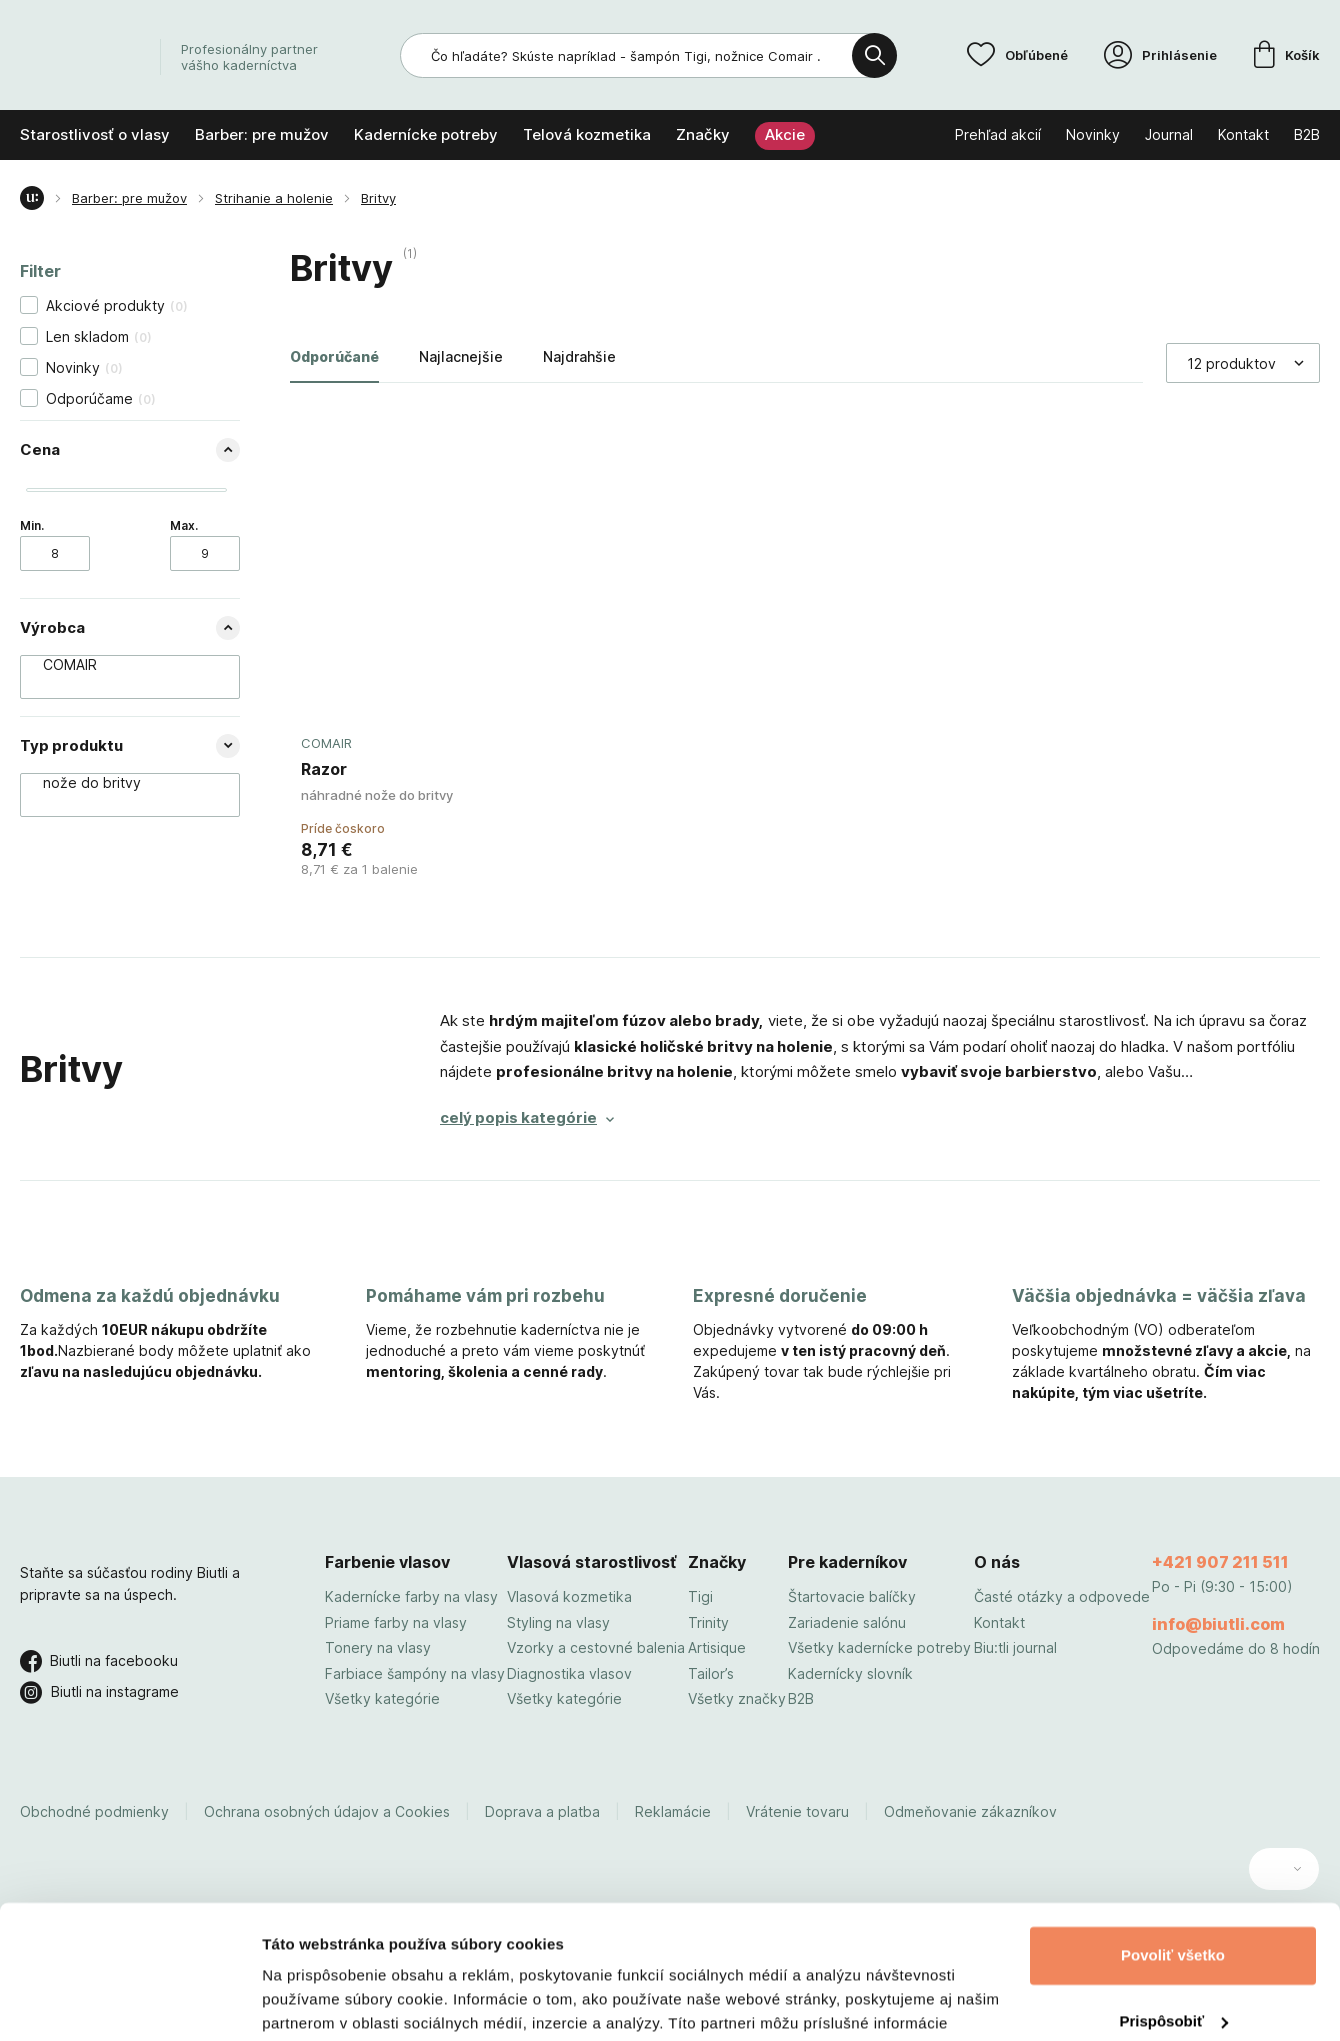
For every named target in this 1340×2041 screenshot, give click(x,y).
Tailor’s (711, 1673)
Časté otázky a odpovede (1062, 1596)
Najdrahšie (579, 356)
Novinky (84, 367)
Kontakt (999, 1622)
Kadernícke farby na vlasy (411, 1596)
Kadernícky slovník (850, 1673)
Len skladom (99, 336)
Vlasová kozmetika (569, 1596)
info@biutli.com (1218, 1624)
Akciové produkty (117, 305)
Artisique (717, 1647)
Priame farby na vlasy (396, 1622)
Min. (32, 525)
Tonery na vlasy (378, 1647)
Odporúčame (101, 398)
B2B (801, 1698)
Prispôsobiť (1173, 1895)
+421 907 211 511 (1220, 1562)
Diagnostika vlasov (569, 1673)
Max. (184, 525)
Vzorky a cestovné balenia (596, 1647)
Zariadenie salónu (847, 1622)
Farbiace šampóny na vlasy (415, 1673)
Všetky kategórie (382, 1698)
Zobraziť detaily (319, 2001)
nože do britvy (120, 783)
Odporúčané (334, 356)
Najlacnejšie (461, 356)
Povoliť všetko (1173, 1830)
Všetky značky (737, 1698)
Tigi (700, 1596)
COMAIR (120, 665)
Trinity (708, 1622)
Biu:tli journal (1015, 1647)
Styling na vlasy (558, 1622)
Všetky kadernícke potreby (879, 1647)
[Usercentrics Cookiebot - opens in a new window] (129, 2002)
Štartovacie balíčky (852, 1596)
